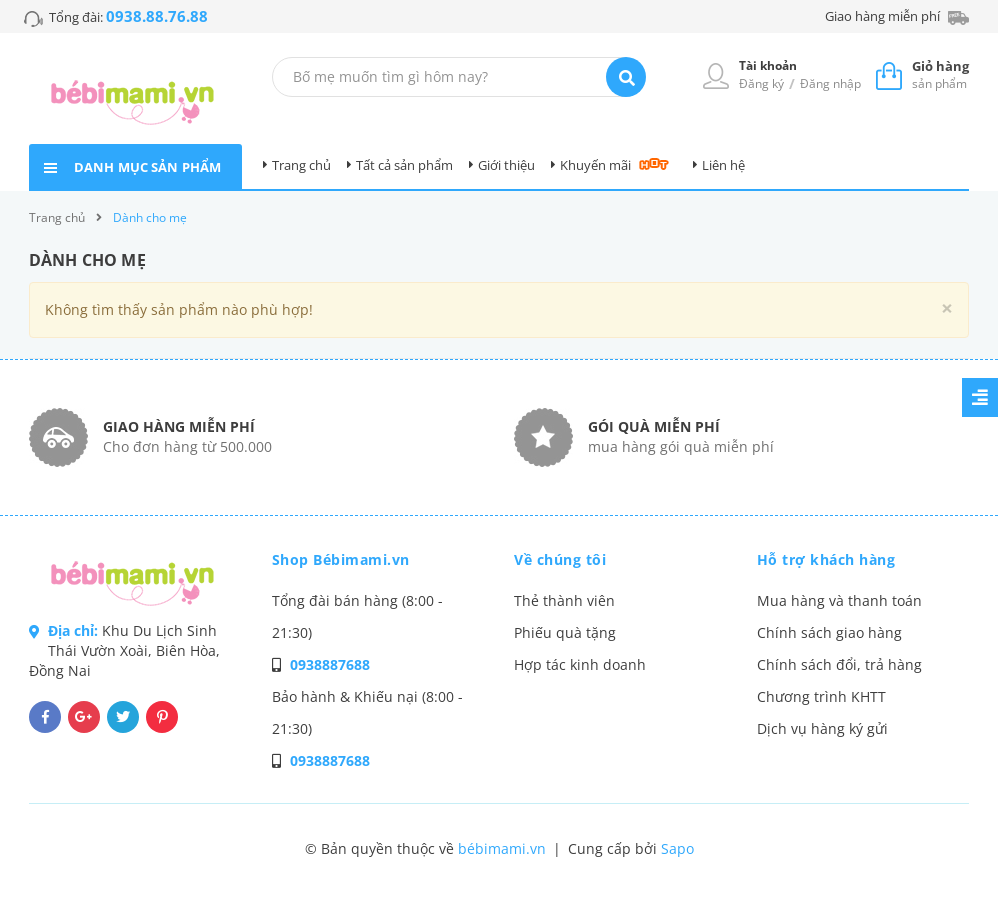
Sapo (677, 848)
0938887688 (330, 664)
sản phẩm (940, 74)
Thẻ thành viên (564, 600)
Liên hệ (723, 165)
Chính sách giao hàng (829, 632)
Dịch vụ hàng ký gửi (822, 728)
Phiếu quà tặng (565, 632)
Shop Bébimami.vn (341, 559)
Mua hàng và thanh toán (839, 600)
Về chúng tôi (560, 559)
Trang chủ (301, 165)
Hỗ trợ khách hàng (826, 559)
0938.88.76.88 (157, 16)
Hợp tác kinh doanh (580, 664)
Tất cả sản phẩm (404, 165)
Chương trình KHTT (821, 696)
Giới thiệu (506, 165)
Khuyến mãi (595, 165)
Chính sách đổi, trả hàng (839, 664)
